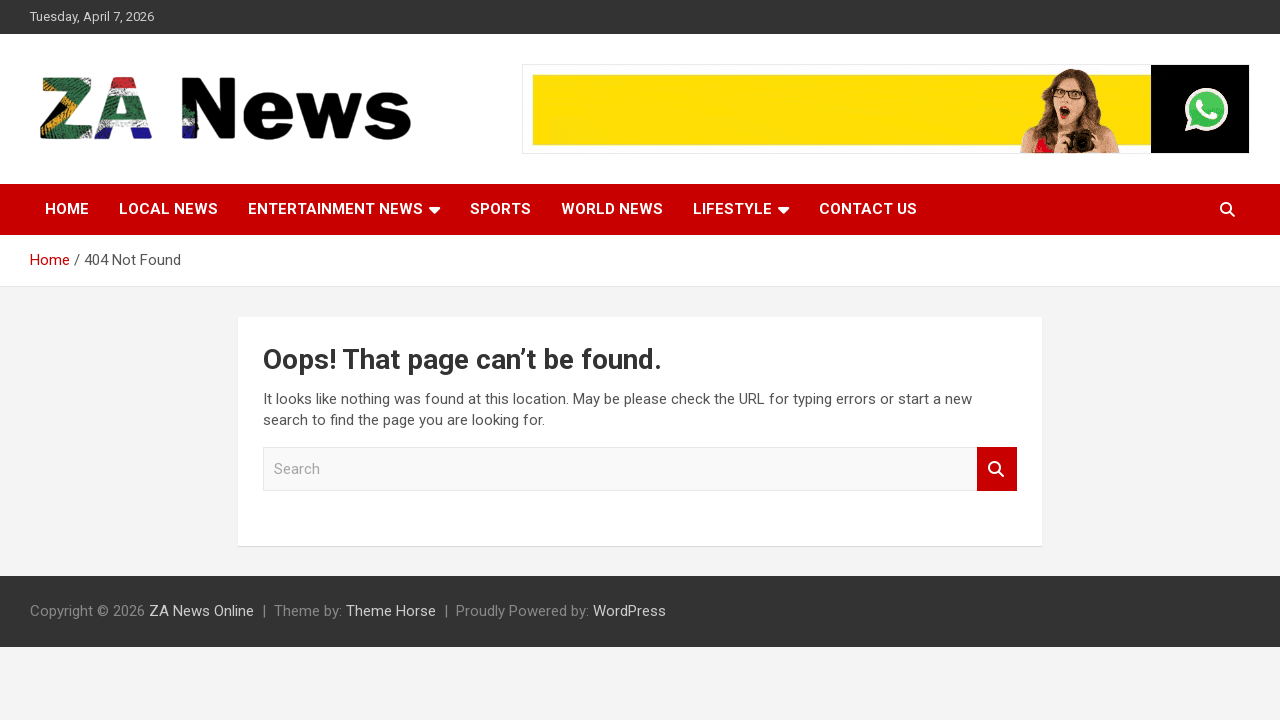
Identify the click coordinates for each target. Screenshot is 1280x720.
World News (612, 209)
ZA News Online (201, 611)
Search (997, 469)
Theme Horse (391, 611)
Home (67, 209)
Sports (500, 209)
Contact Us (868, 209)
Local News (168, 209)
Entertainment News (335, 209)
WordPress (629, 611)
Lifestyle (732, 209)
